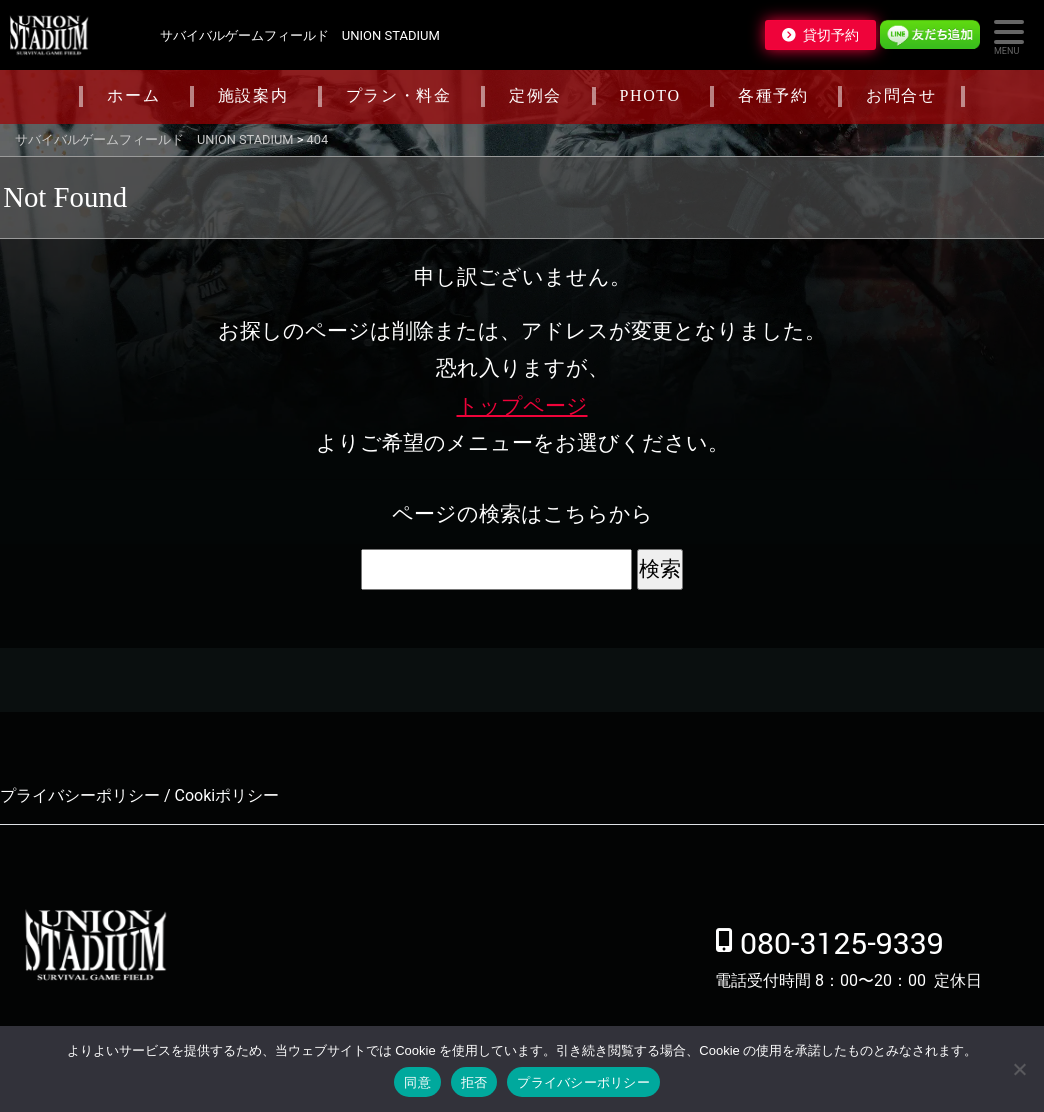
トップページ (522, 406)
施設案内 (253, 95)
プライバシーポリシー (583, 1082)
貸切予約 (831, 35)
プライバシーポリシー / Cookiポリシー (139, 795)
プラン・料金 (399, 95)
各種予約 (773, 95)
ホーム (133, 95)
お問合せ (901, 95)
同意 (417, 1082)
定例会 (535, 95)
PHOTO (650, 95)
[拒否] (1019, 1069)
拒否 (474, 1082)
